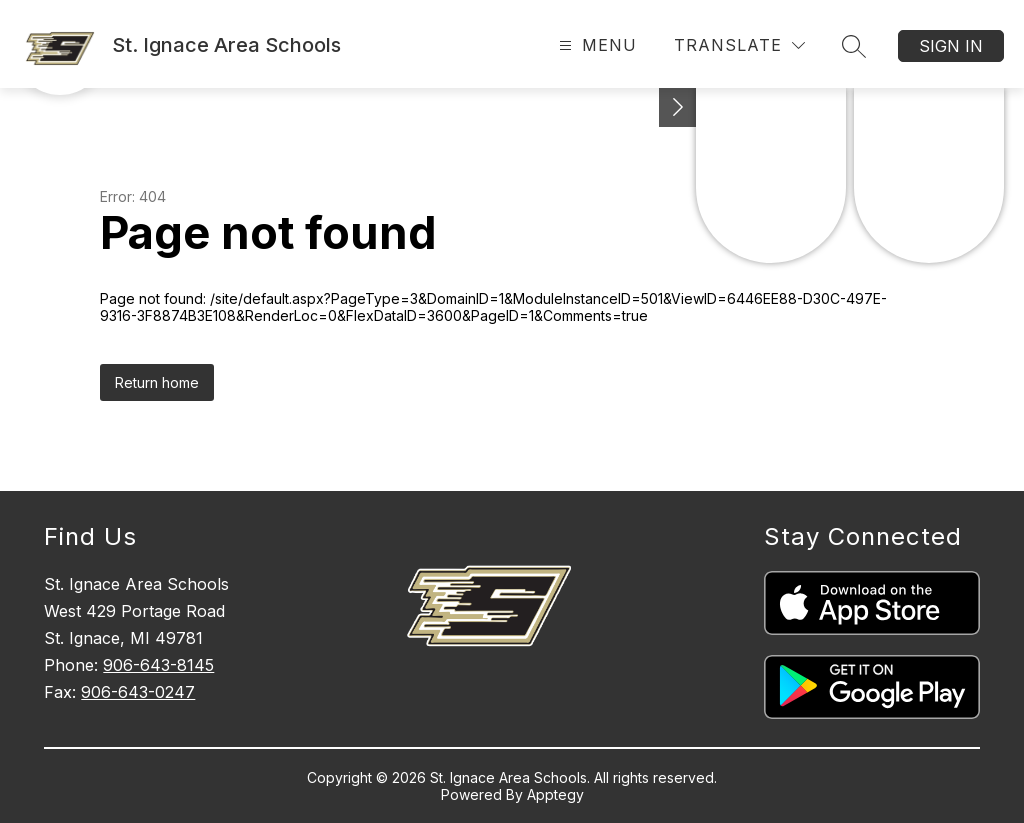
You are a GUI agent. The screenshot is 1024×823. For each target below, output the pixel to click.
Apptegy (555, 794)
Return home (157, 382)
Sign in (951, 46)
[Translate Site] (739, 45)
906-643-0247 (138, 692)
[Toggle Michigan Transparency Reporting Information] (678, 107)
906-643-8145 (158, 665)
